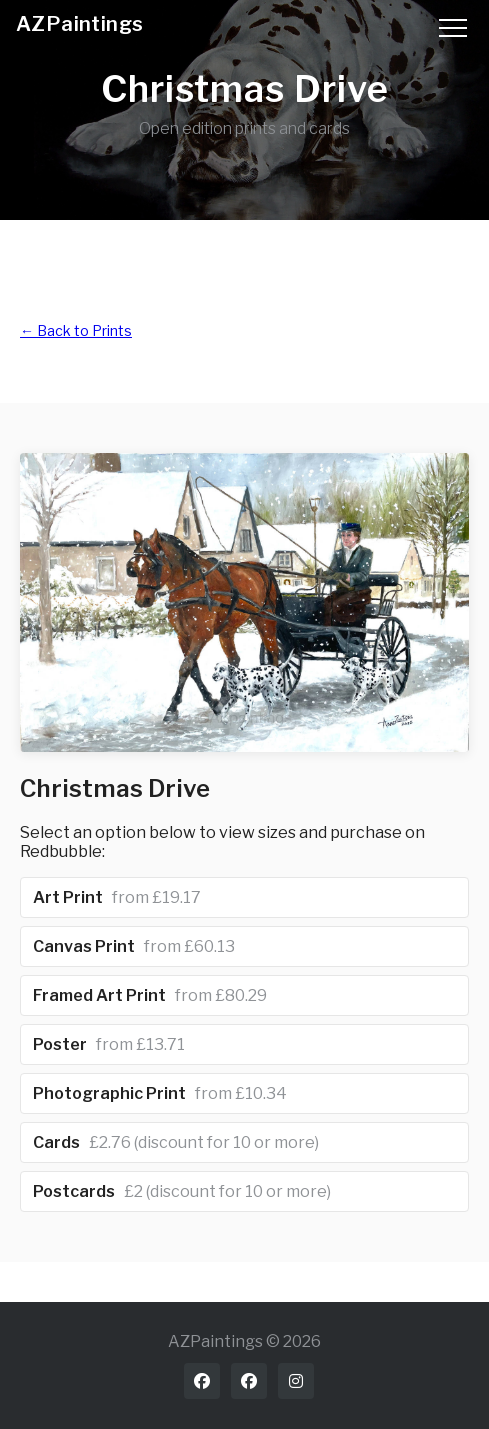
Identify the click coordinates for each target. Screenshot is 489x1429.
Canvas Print (134, 946)
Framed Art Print (150, 995)
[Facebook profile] (202, 1381)
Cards (176, 1142)
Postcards (182, 1191)
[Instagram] (296, 1381)
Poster (109, 1044)
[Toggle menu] (453, 24)
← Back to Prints (76, 330)
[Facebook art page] (249, 1381)
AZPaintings (79, 24)
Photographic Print (160, 1093)
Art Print (117, 897)
